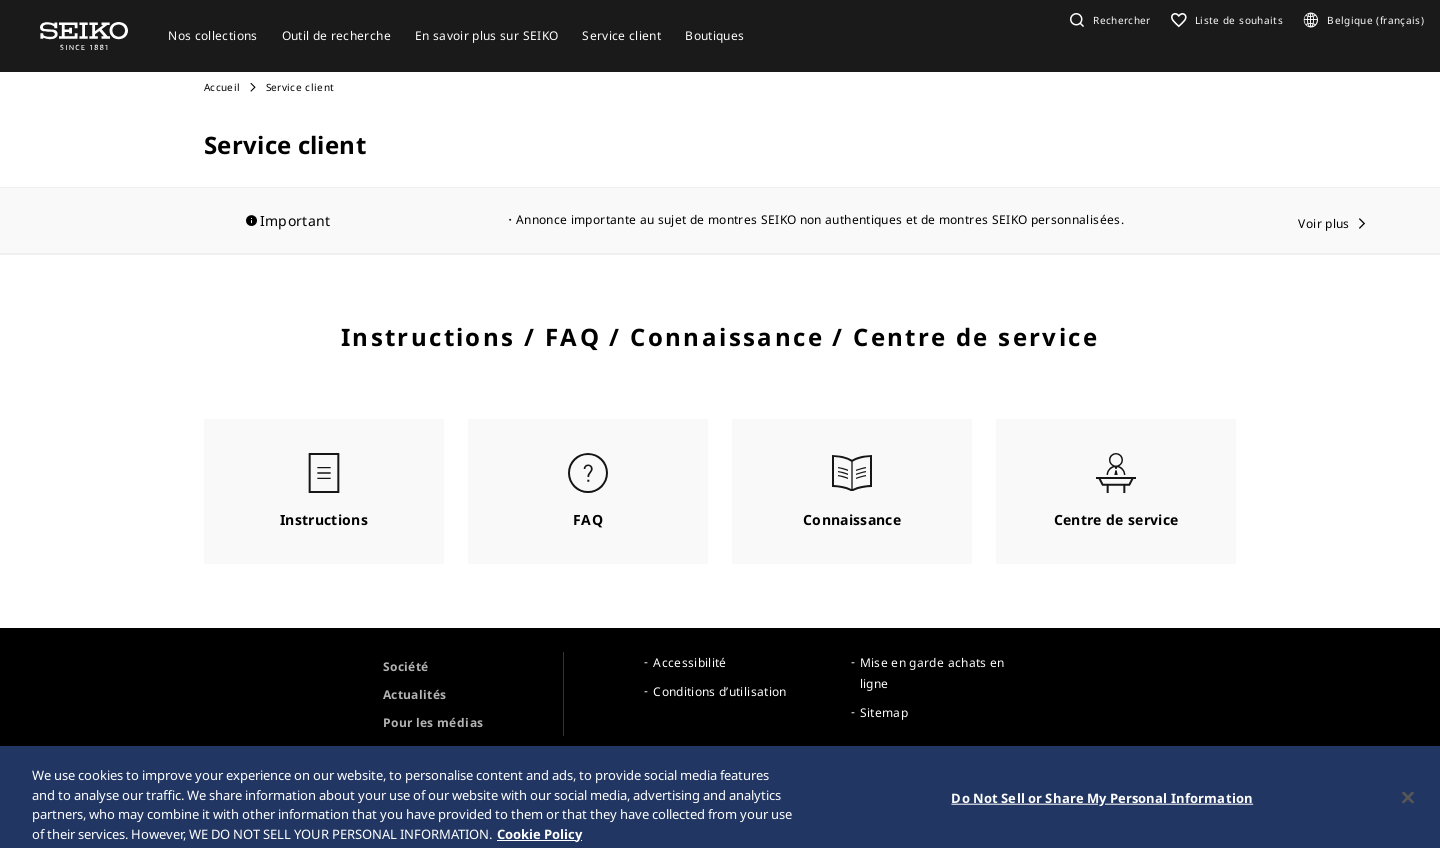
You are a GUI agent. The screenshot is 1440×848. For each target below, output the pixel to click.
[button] (1108, 20)
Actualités (415, 694)
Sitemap (884, 712)
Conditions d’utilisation (719, 691)
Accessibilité (690, 662)
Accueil (222, 87)
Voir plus (1323, 223)
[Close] (1408, 806)
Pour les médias (433, 722)
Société (405, 666)
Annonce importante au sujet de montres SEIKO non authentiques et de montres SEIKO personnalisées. (820, 219)
